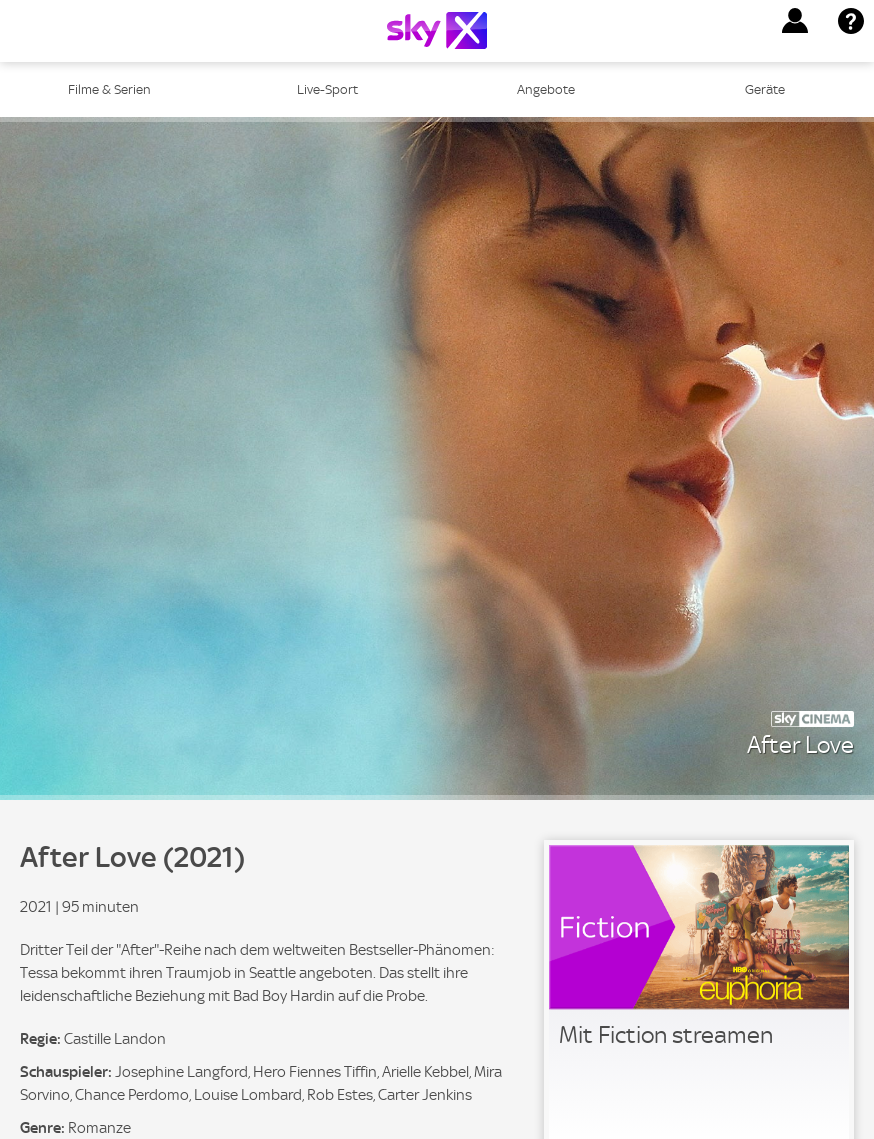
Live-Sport (327, 89)
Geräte (765, 89)
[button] (795, 21)
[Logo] (437, 30)
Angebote (546, 89)
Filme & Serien (109, 89)
